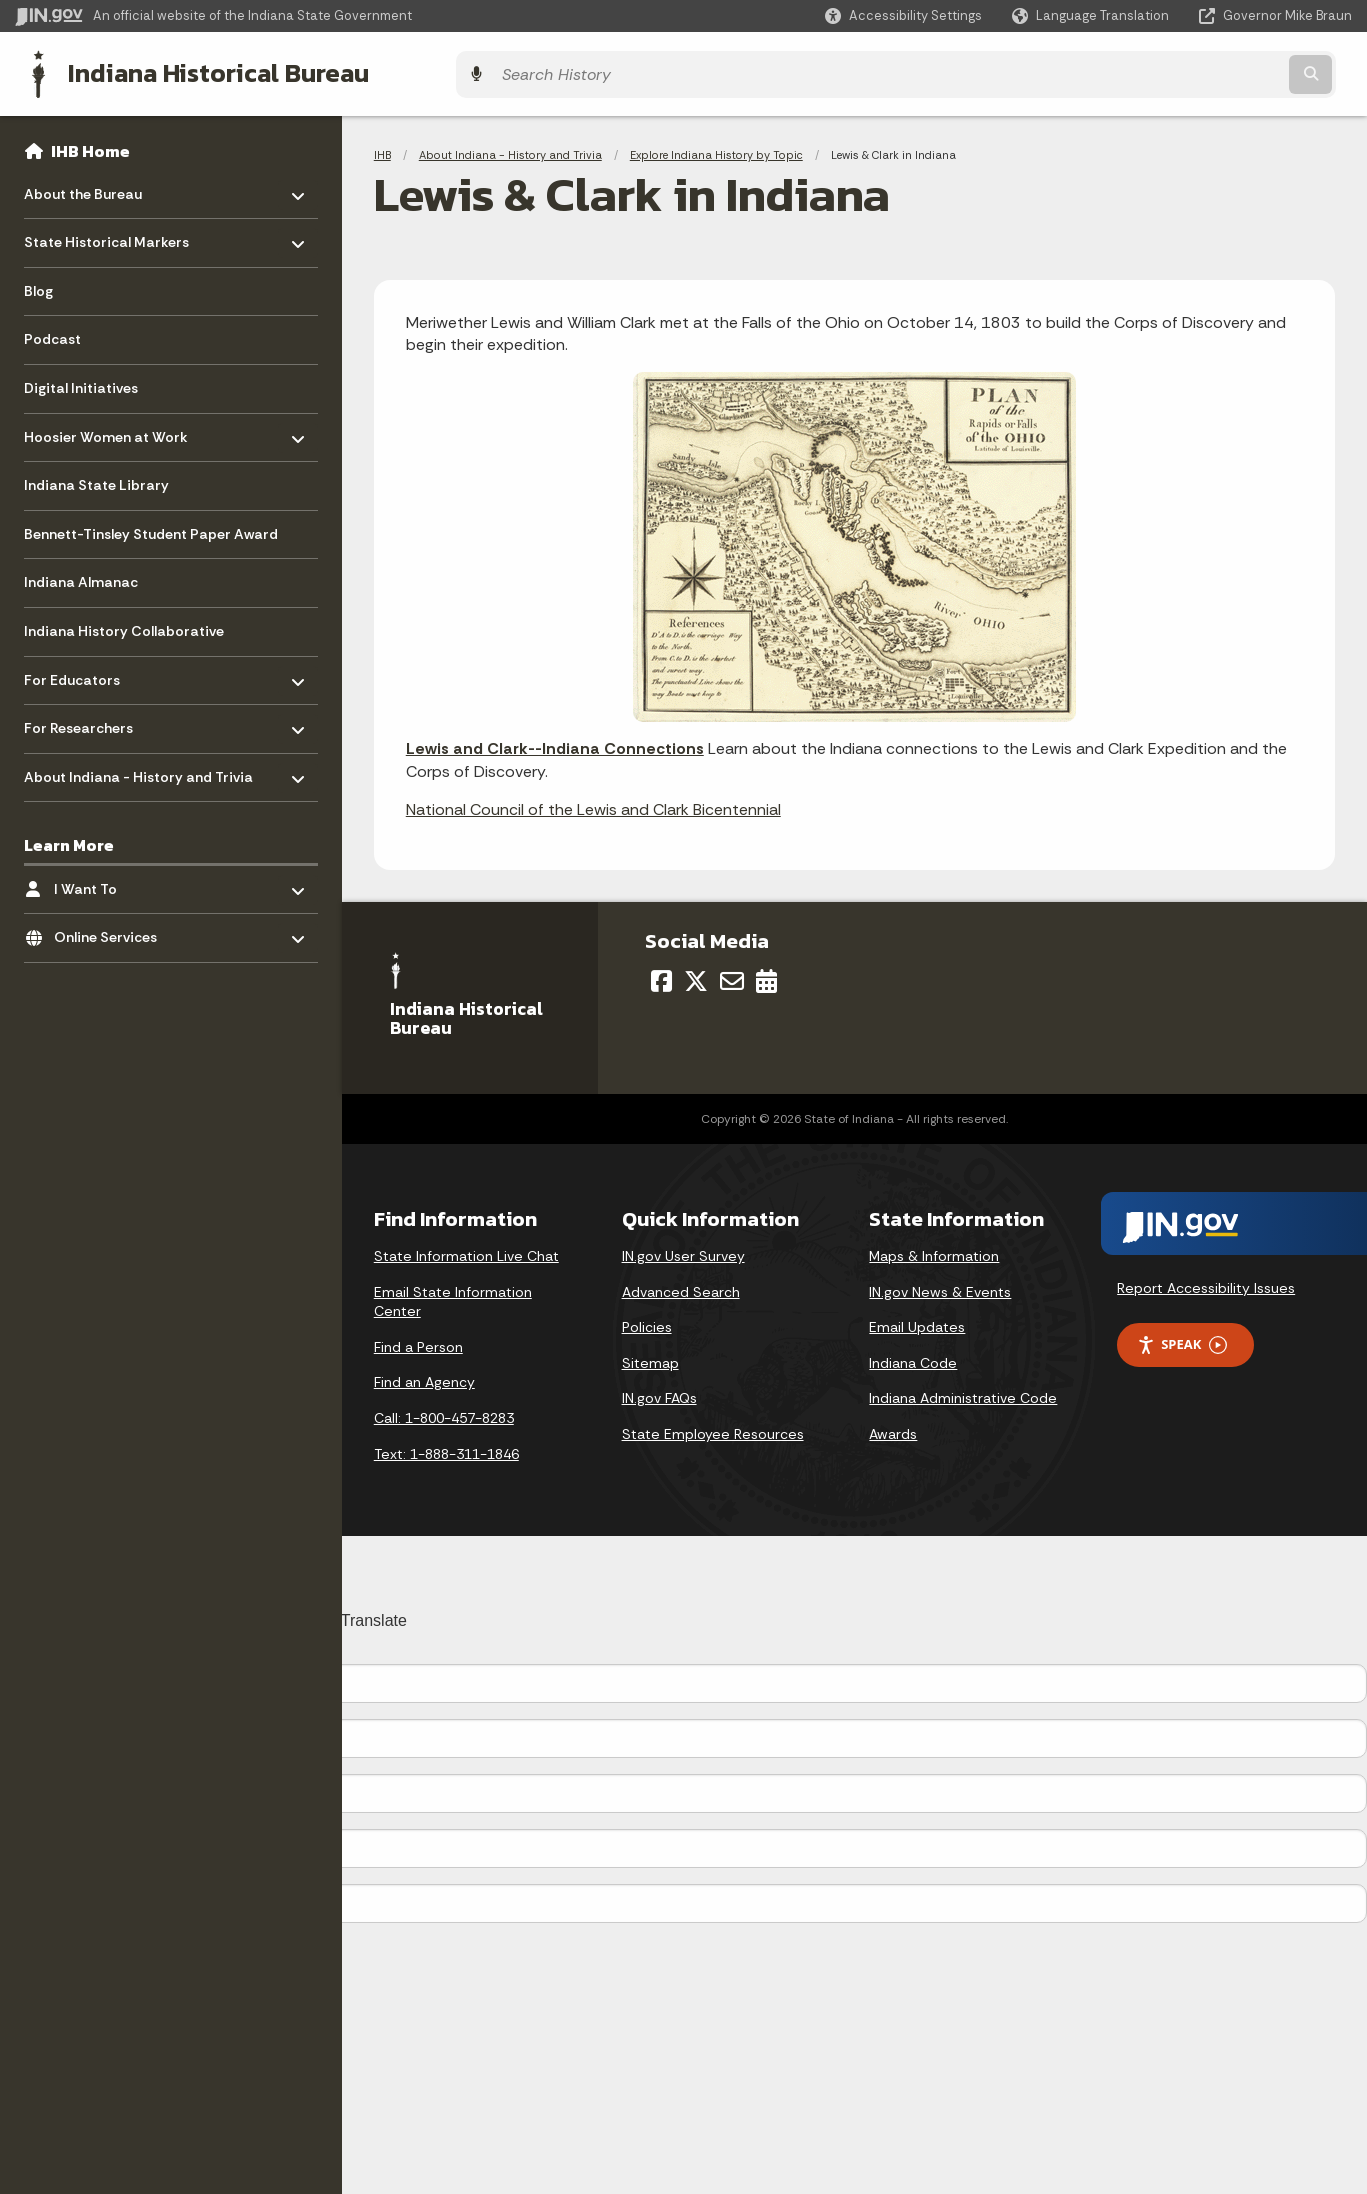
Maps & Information (934, 1251)
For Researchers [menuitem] (82, 718)
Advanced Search (681, 1287)
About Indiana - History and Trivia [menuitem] (138, 766)
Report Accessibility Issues (1206, 1283)
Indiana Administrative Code (963, 1393)
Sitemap (650, 1358)
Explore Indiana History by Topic (716, 150)
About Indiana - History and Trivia (510, 150)
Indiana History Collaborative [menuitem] (124, 626)
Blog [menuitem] (38, 286)
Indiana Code (913, 1358)
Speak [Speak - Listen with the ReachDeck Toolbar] (1182, 1339)
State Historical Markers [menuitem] (106, 232)
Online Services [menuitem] (112, 927)
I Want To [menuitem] (112, 878)
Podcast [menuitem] (52, 334)
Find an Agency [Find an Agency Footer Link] (424, 1377)
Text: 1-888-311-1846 (446, 1449)
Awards (893, 1429)
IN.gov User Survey (683, 1251)
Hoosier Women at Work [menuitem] (106, 426)
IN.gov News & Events (940, 1287)
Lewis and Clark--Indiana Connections (555, 743)
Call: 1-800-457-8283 (444, 1413)
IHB (382, 150)
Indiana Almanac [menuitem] (81, 577)
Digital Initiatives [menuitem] (81, 383)
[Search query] (1189, 71)
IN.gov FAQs (659, 1393)
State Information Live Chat (466, 1251)
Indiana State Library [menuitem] (96, 480)
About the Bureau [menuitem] (83, 183)
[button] (903, 15)
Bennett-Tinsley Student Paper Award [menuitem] (151, 529)
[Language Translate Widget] (1092, 16)
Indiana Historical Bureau (201, 71)
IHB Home (90, 146)
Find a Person (418, 1342)
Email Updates (917, 1322)
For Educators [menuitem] (82, 669)
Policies (647, 1322)
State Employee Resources (713, 1429)
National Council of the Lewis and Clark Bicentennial (593, 804)
